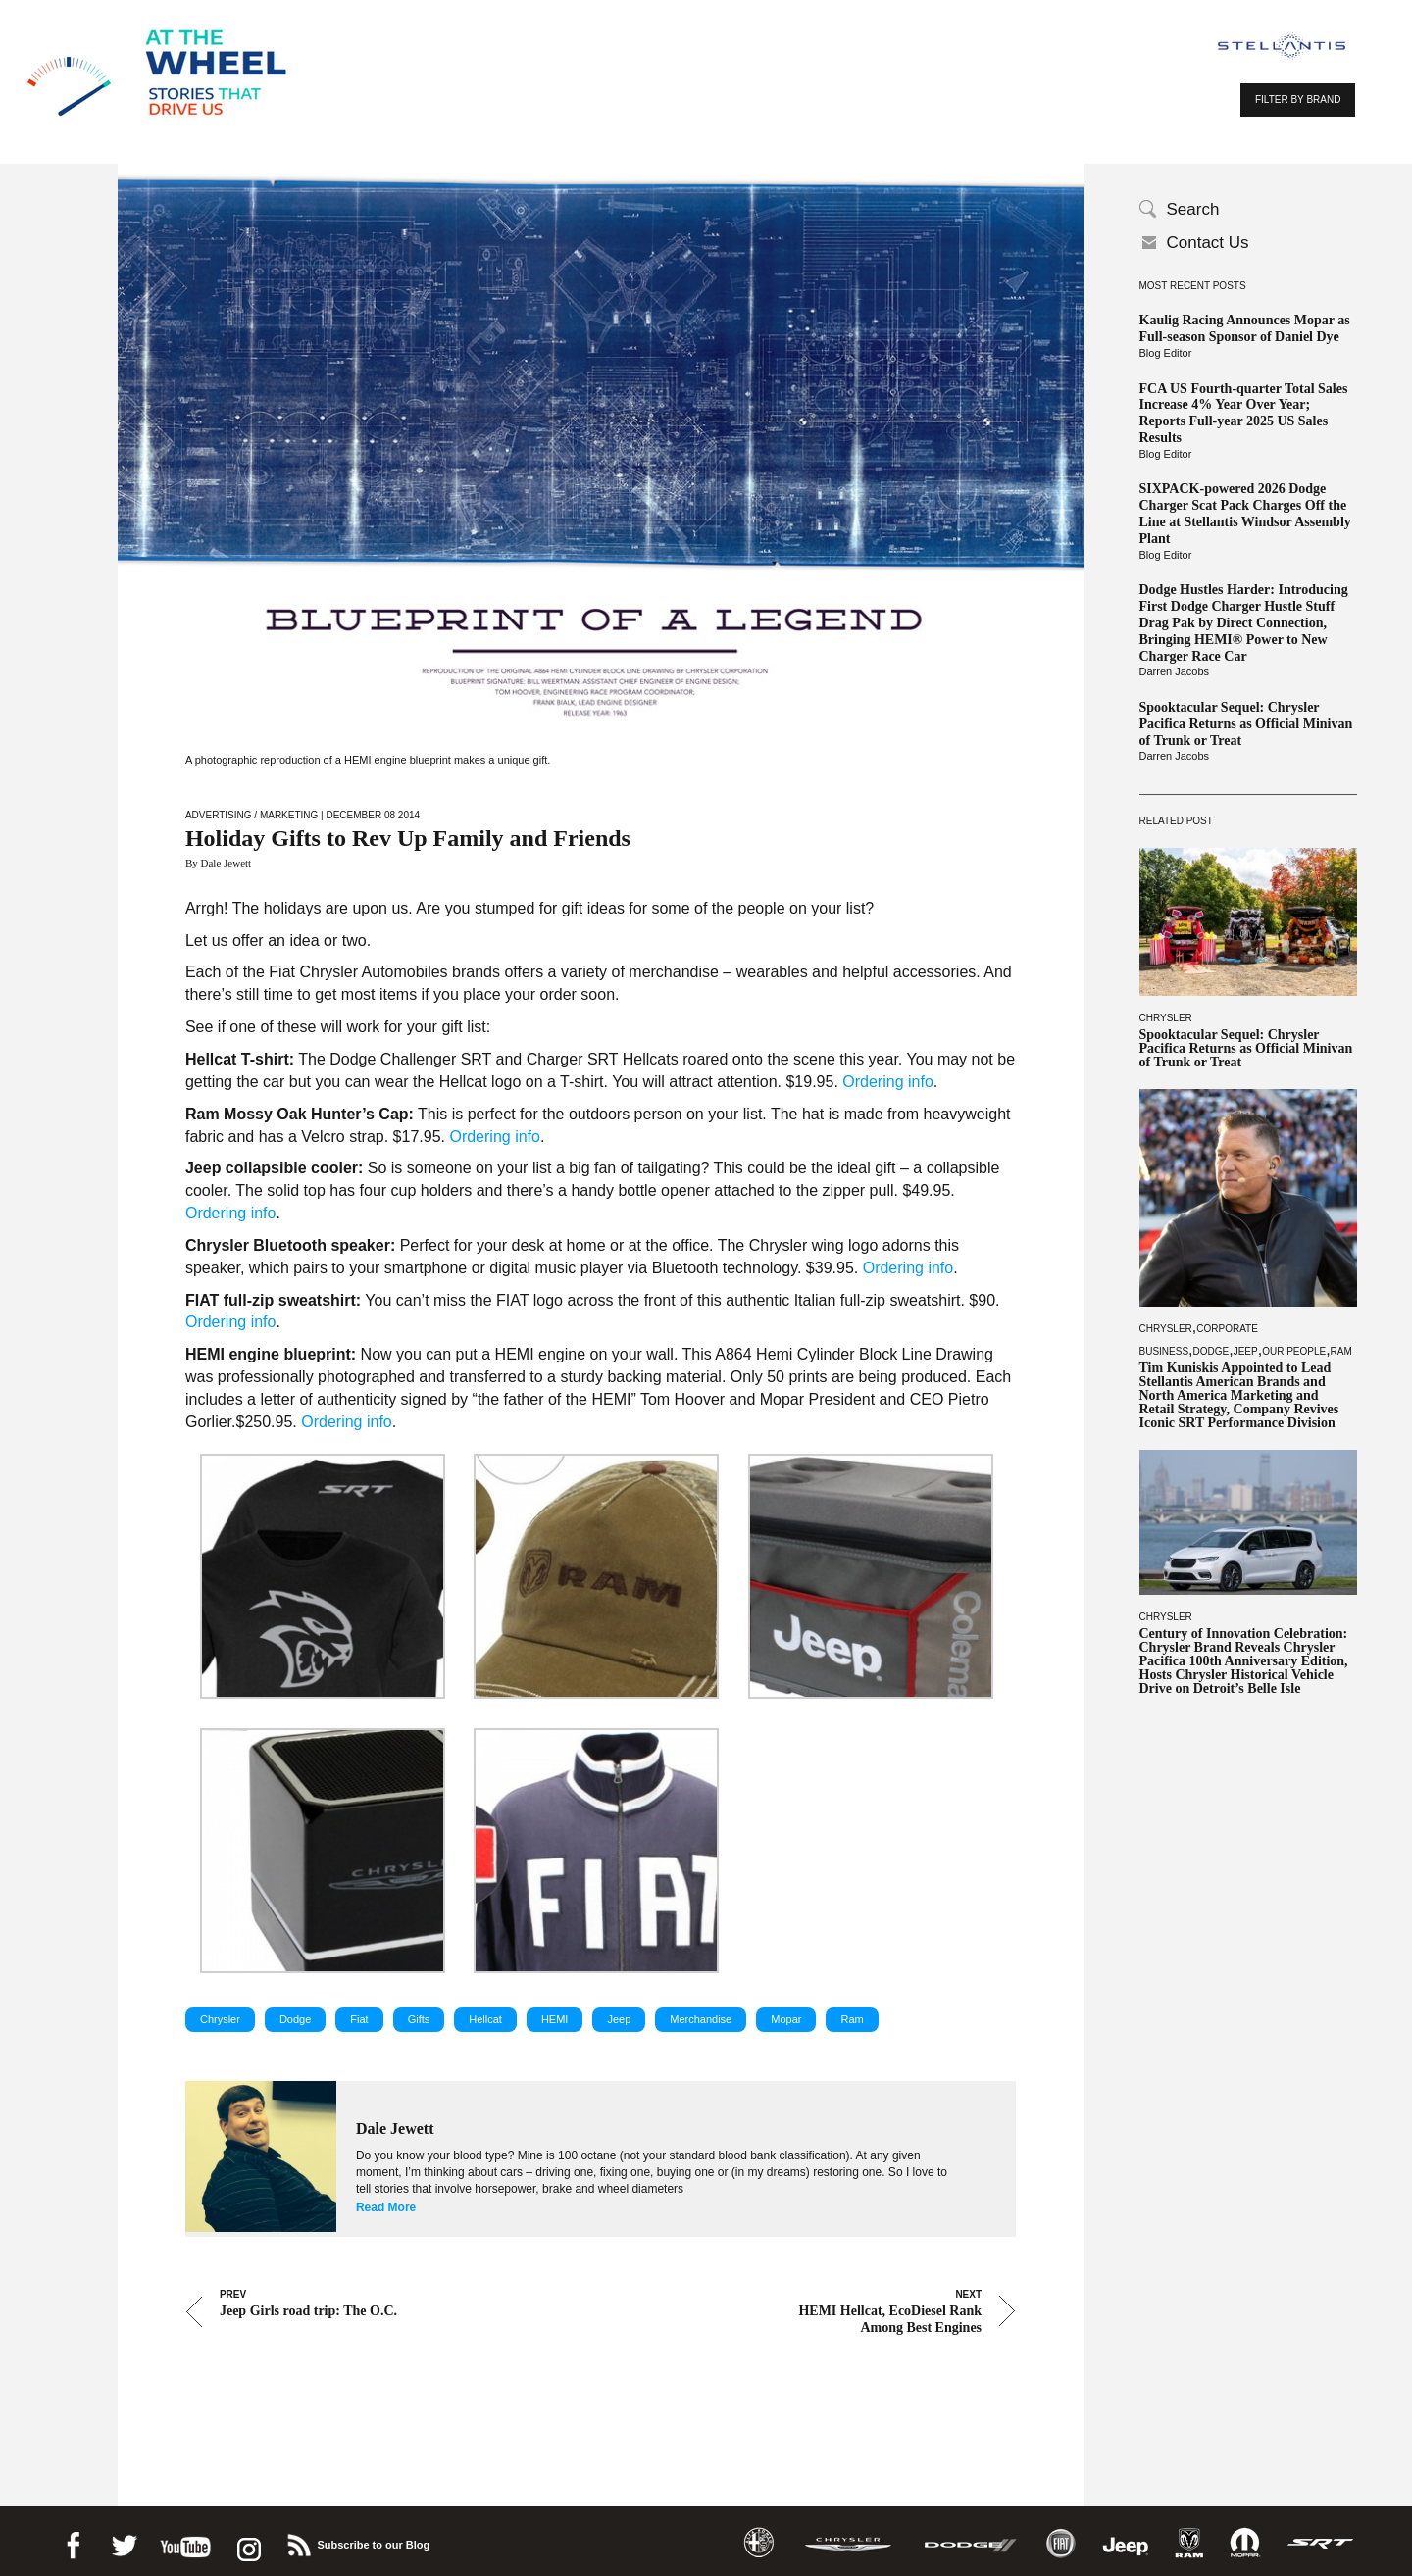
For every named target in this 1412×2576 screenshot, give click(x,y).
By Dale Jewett (218, 862)
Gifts (419, 2019)
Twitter (123, 2542)
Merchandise (700, 2019)
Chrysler (1165, 1018)
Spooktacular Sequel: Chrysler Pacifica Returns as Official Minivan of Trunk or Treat (1246, 724)
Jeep (1246, 1351)
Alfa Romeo (759, 2543)
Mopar (786, 2019)
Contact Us (1208, 242)
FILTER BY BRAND (1297, 99)
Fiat (359, 2019)
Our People (1294, 1351)
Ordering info (887, 1081)
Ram (1341, 1351)
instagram (247, 2542)
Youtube (185, 2542)
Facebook (72, 2542)
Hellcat (485, 2019)
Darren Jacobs (1174, 671)
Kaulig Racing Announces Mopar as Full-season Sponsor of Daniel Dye (1244, 328)
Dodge (1211, 1351)
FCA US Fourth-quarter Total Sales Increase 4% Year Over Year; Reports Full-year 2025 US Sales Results (1243, 413)
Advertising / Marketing (251, 815)
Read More (386, 2207)
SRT (1320, 2543)
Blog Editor (1165, 353)
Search (1193, 209)
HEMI (555, 2019)
